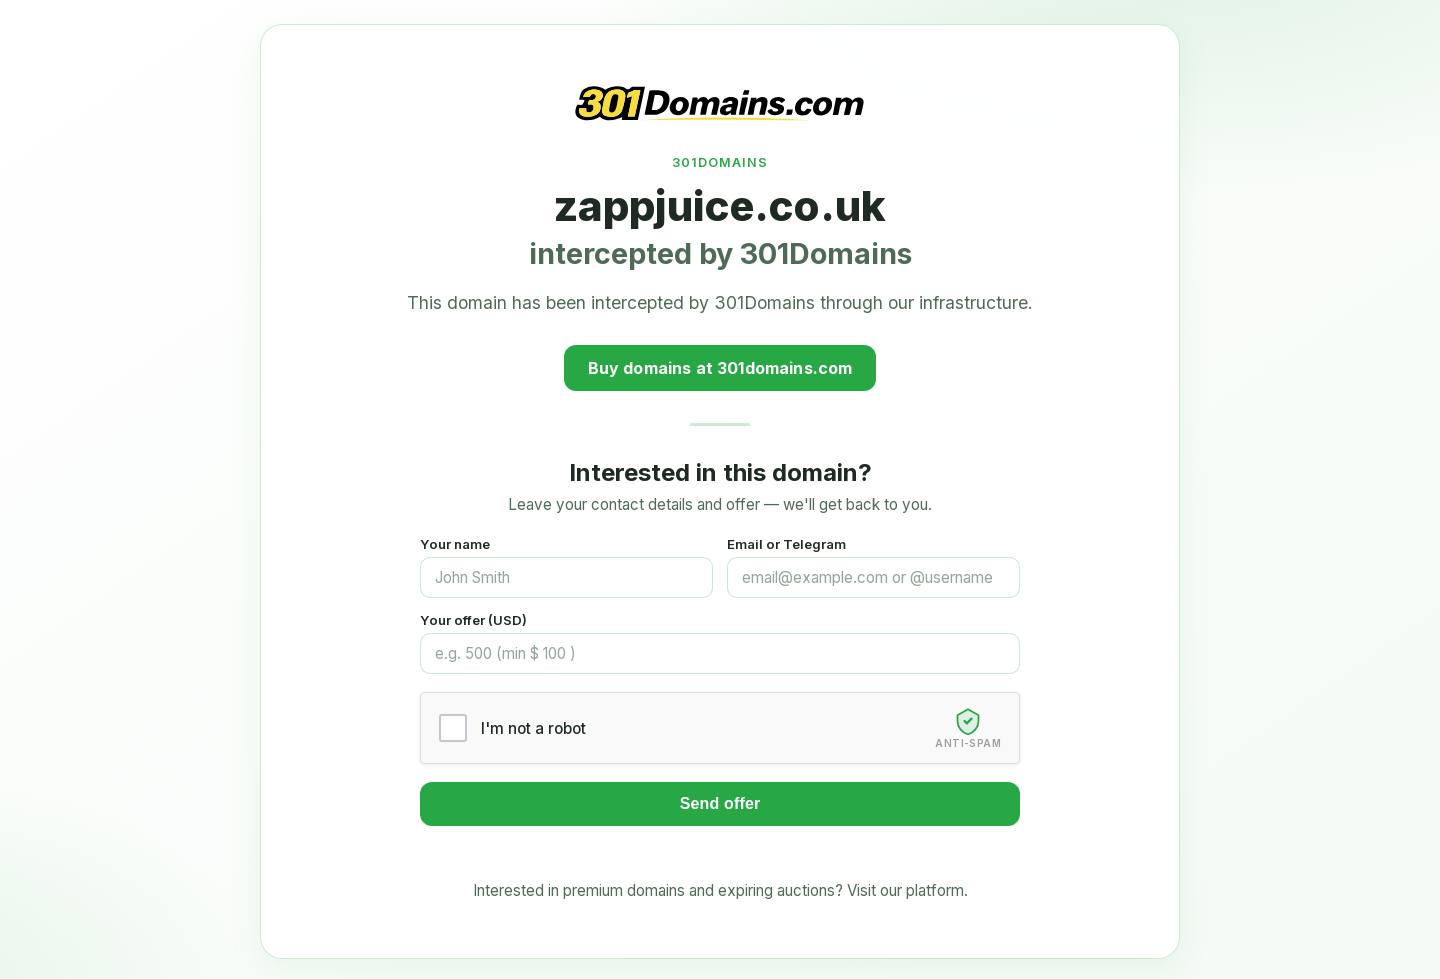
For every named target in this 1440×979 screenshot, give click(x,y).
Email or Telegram (786, 544)
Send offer (720, 803)
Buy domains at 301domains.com (720, 368)
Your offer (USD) (473, 620)
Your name (455, 544)
